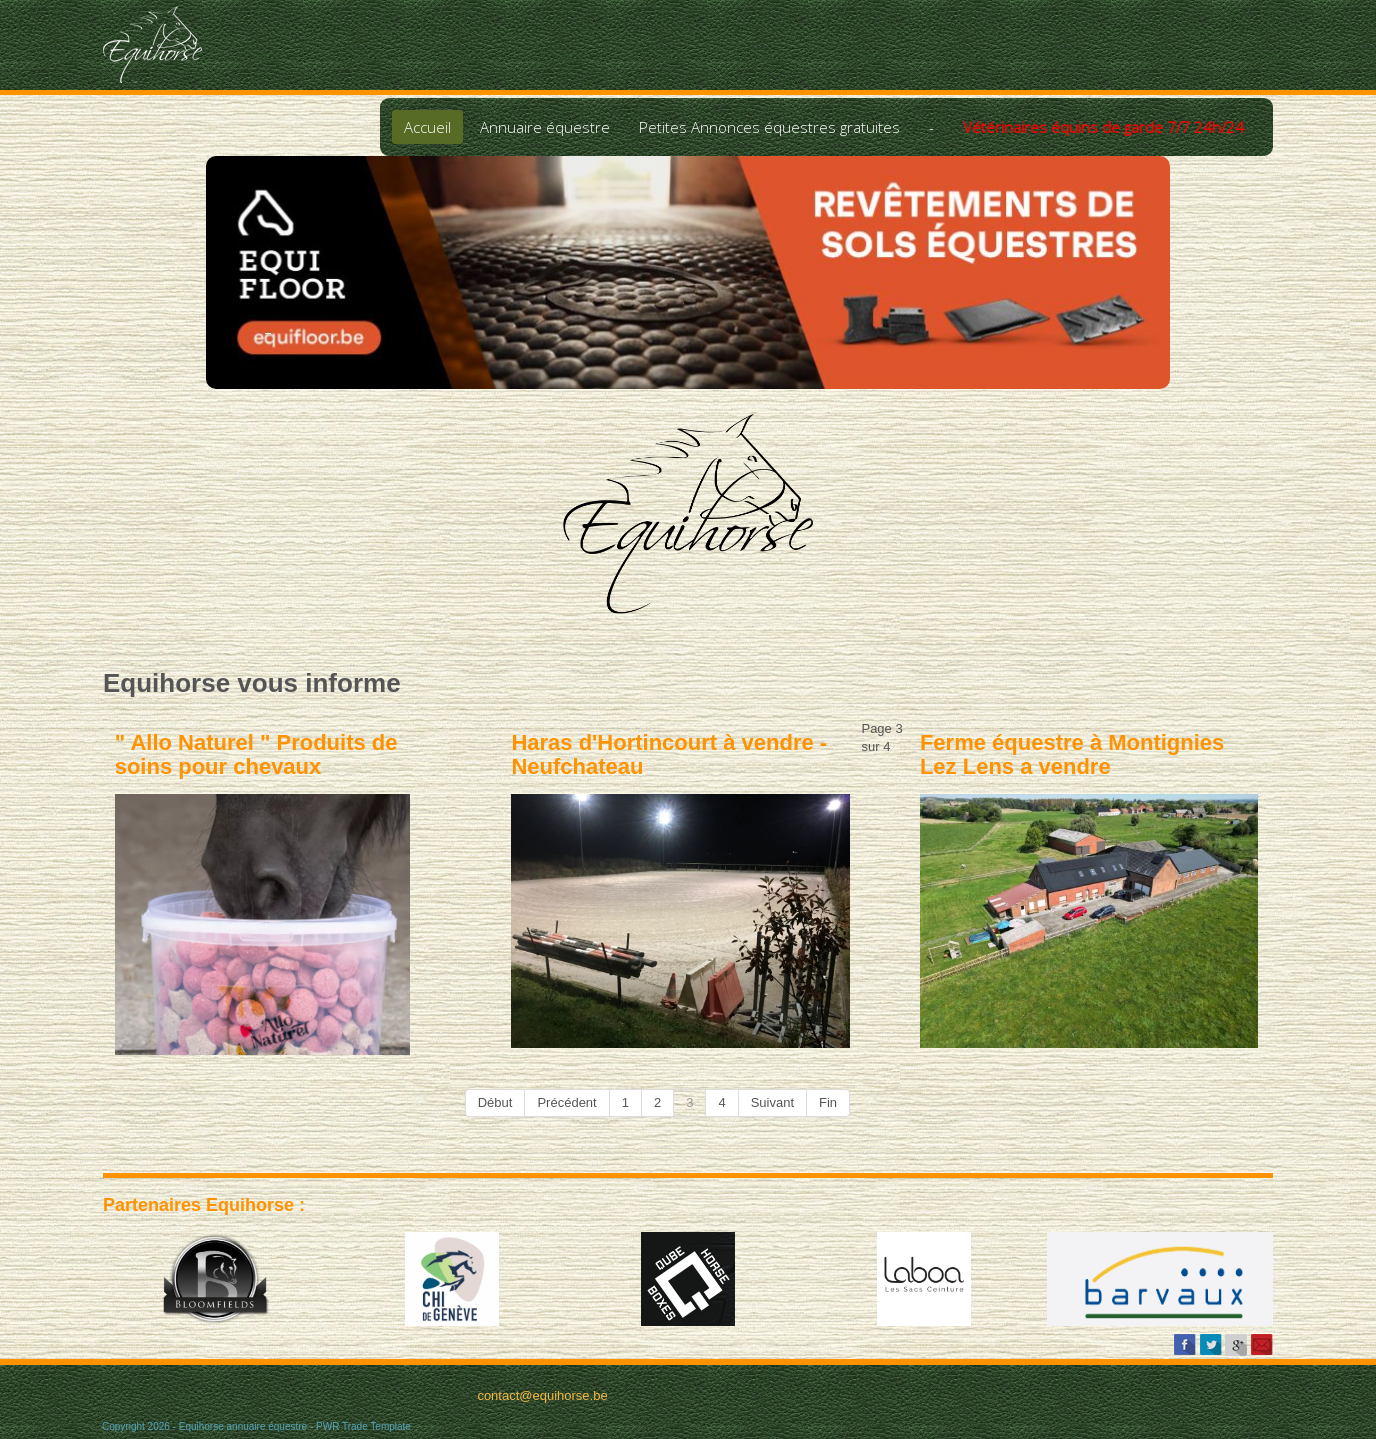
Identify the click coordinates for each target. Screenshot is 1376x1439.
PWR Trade (342, 1426)
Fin (828, 1102)
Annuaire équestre (545, 127)
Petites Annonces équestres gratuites (769, 127)
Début (495, 1102)
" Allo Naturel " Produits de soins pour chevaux (256, 754)
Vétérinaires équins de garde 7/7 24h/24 (1103, 127)
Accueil (427, 127)
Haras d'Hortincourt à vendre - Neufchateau (669, 754)
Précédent (566, 1102)
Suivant (772, 1102)
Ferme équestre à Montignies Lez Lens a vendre (1072, 754)
